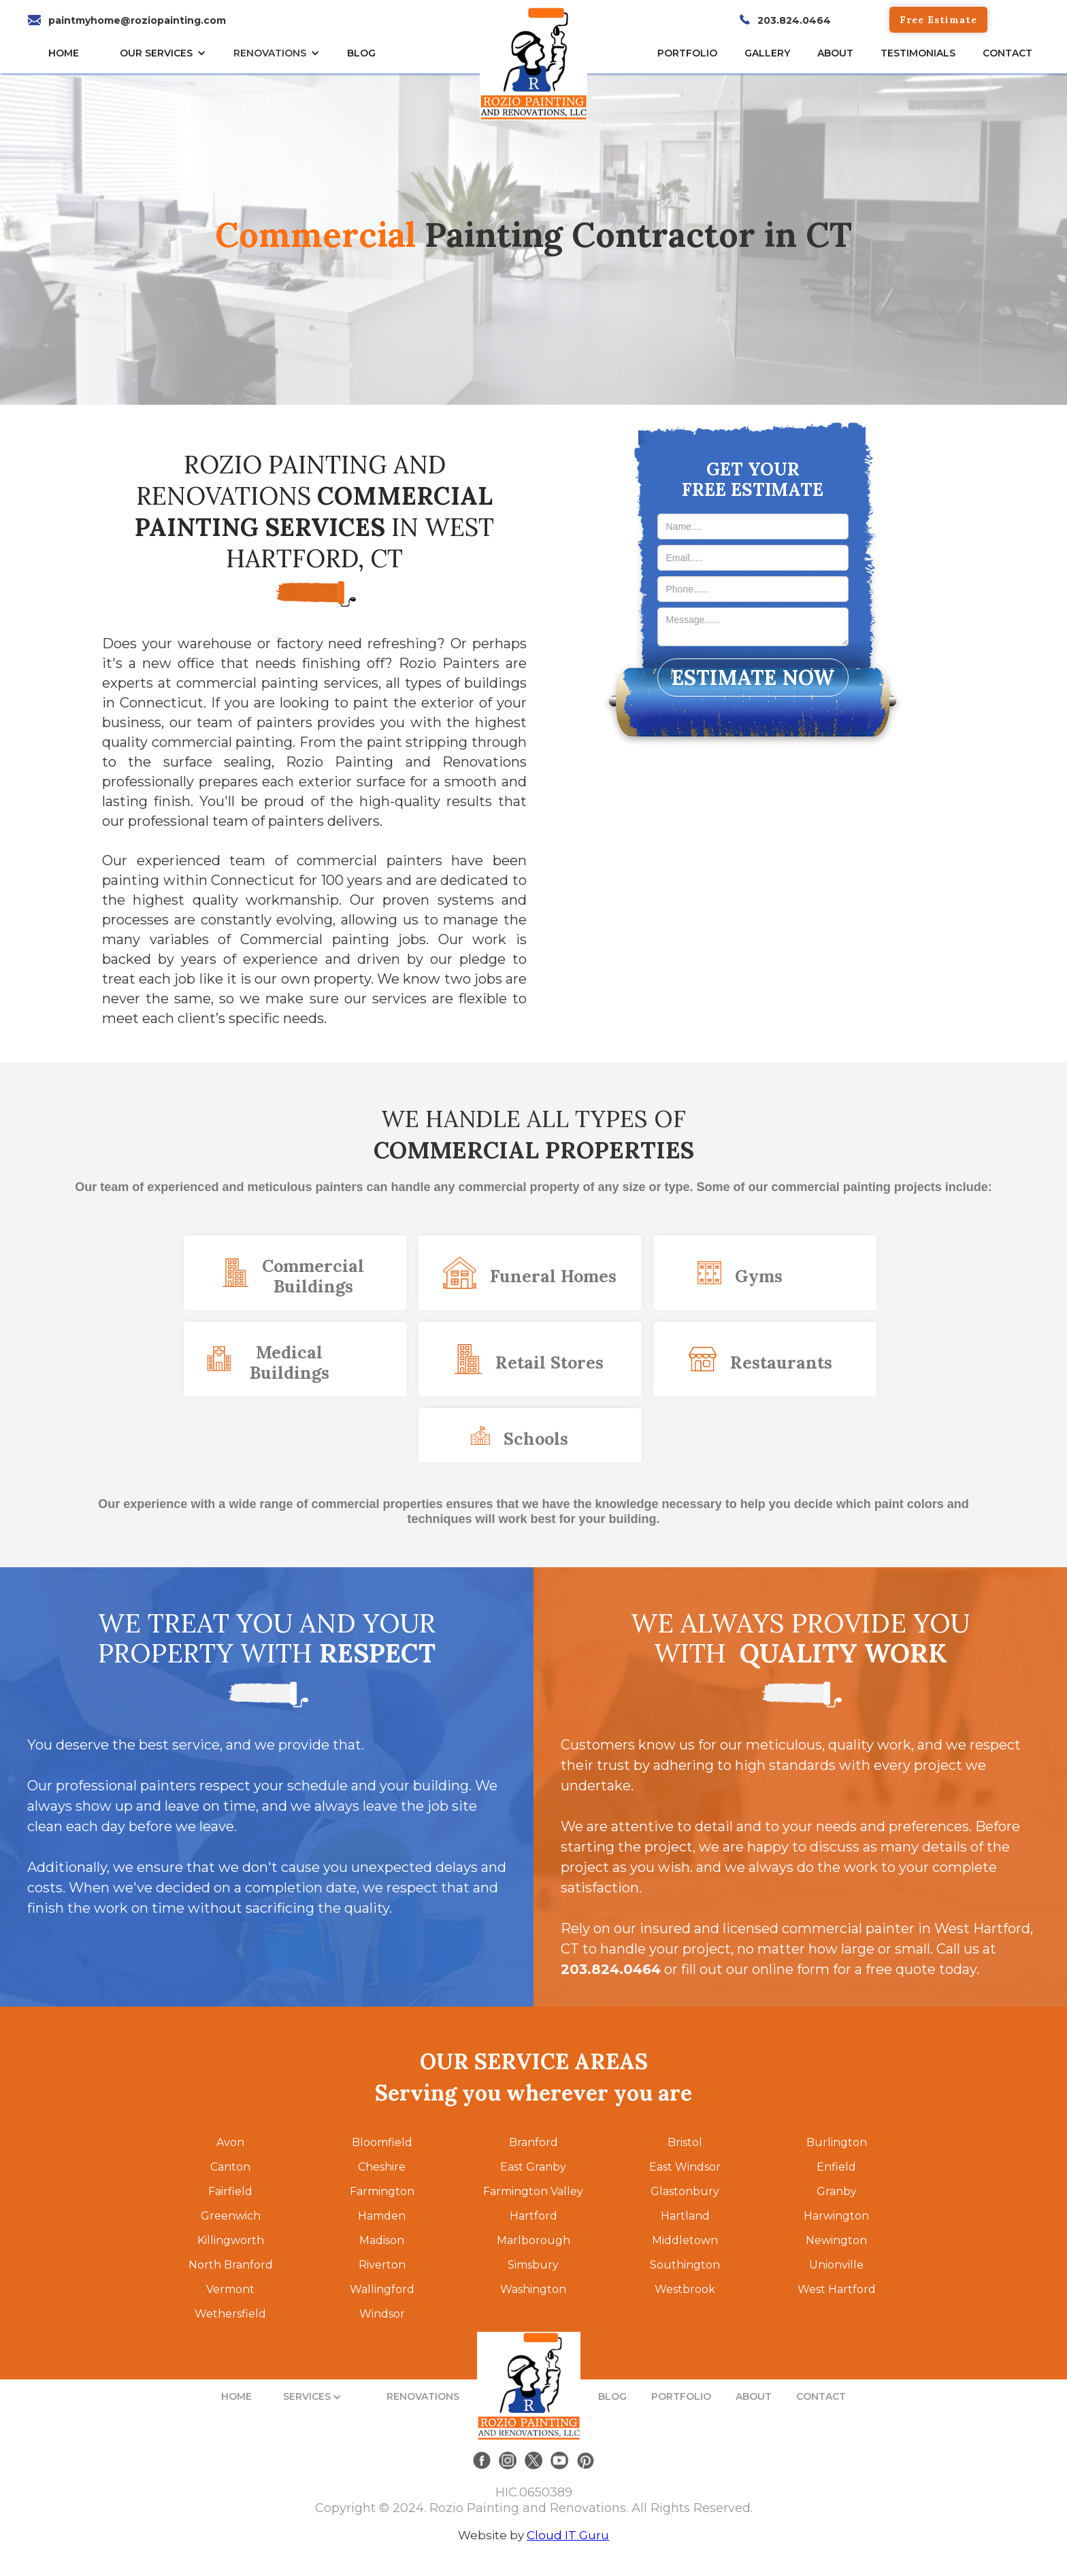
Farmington (382, 2191)
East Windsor (685, 2166)
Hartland (685, 2215)
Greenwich (231, 2215)
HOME (63, 53)
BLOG (612, 2396)
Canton (230, 2166)
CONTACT (1007, 53)
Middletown (685, 2240)
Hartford (533, 2215)
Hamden (382, 2215)
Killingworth (230, 2240)
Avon (230, 2142)
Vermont (230, 2289)
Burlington (836, 2142)
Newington (836, 2240)
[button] (166, 53)
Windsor (382, 2313)
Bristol (685, 2142)
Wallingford (382, 2289)
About (835, 53)
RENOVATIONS (269, 53)
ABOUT (754, 2396)
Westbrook (685, 2289)
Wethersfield (230, 2313)
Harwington (836, 2215)
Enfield (836, 2166)
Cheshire (382, 2166)
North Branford (230, 2264)
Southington (685, 2264)
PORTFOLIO (681, 2396)
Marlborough (533, 2240)
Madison (381, 2240)
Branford (533, 2142)
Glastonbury (685, 2191)
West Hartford (837, 2289)
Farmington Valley (533, 2191)
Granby (837, 2191)
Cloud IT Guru (568, 2535)
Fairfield (230, 2191)
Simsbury (533, 2264)
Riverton (382, 2264)
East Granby (533, 2166)
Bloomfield (382, 2142)
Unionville (836, 2264)
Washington (533, 2289)
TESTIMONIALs (918, 53)
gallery (767, 53)
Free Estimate (938, 20)
